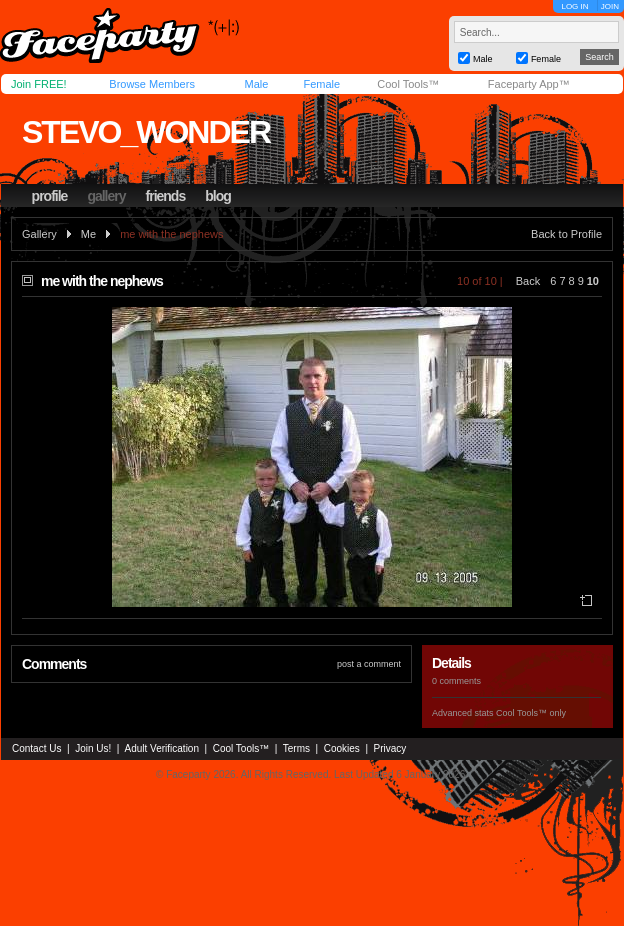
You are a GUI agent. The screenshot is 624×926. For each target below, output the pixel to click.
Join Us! (93, 748)
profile (50, 196)
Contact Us (36, 748)
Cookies (342, 748)
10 (593, 281)
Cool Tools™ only (531, 713)
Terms (296, 748)
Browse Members (152, 84)
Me (88, 234)
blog (218, 196)
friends (166, 196)
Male (256, 84)
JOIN (610, 6)
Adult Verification (161, 748)
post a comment (369, 664)
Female (321, 84)
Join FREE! (39, 84)
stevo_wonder (146, 132)
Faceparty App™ (529, 84)
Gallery (39, 234)
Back (528, 281)
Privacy (390, 748)
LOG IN (574, 6)
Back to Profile (566, 234)
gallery (106, 196)
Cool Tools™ (408, 84)
